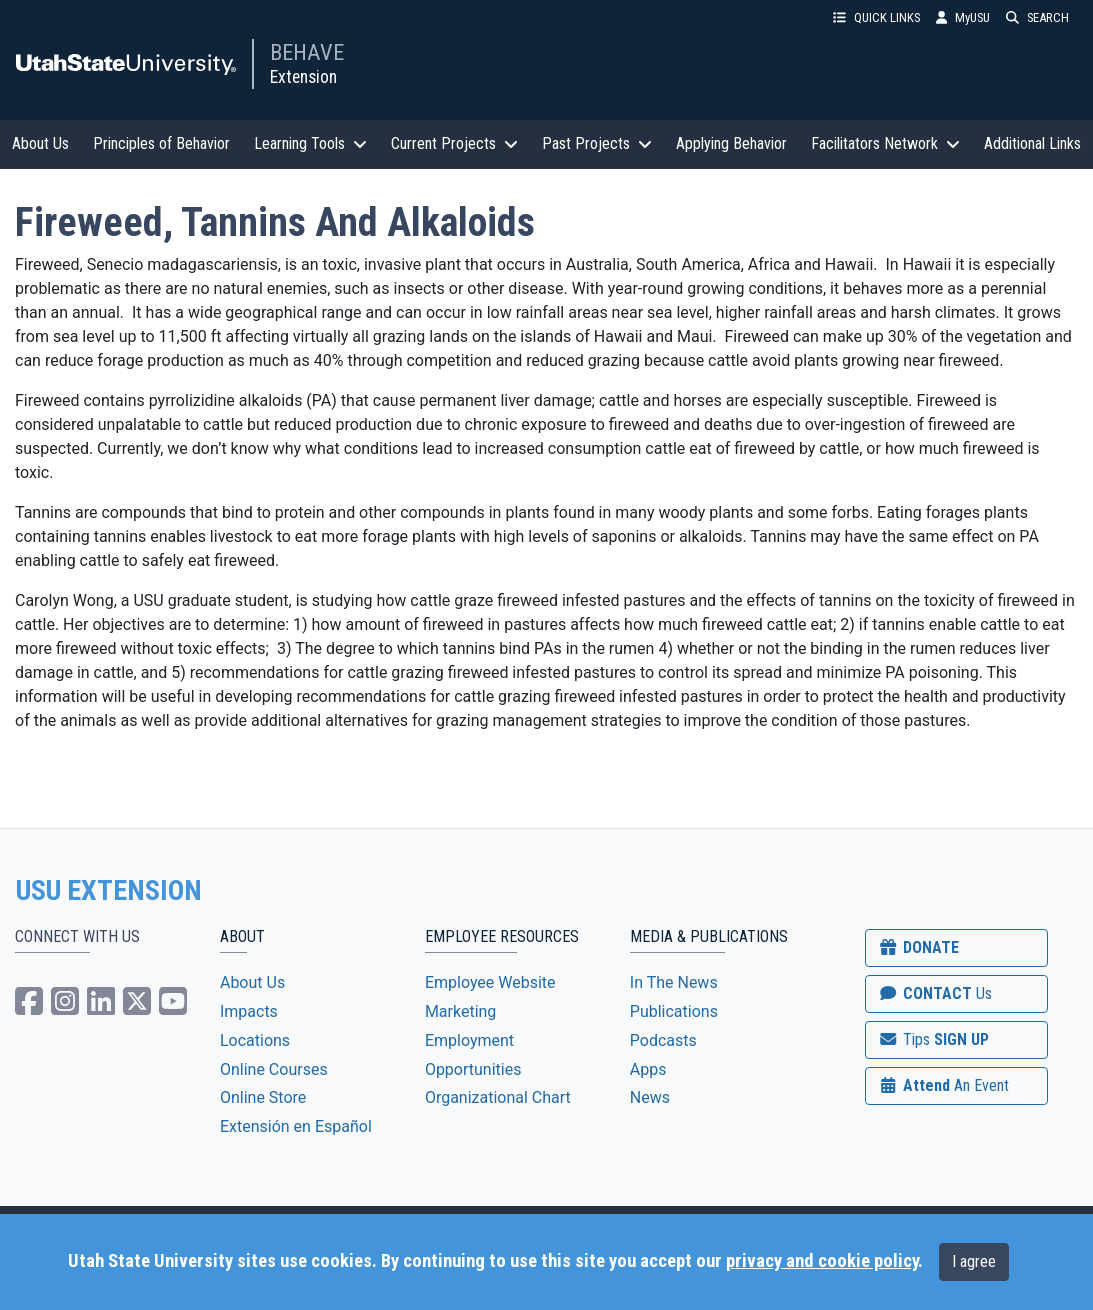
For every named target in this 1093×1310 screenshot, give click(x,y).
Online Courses (274, 1069)
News (650, 1097)
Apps (648, 1069)
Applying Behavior (731, 143)
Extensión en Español (296, 1126)
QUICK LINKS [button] (876, 17)
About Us (40, 143)
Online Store (263, 1097)
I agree (974, 1261)
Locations (255, 1040)
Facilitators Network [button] (885, 143)
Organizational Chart (498, 1097)
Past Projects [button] (597, 143)
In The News (674, 982)
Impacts (249, 1011)
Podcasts (663, 1040)
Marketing (460, 1011)
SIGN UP (933, 1039)
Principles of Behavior (161, 143)
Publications (674, 1011)
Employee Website (490, 982)
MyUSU (963, 17)
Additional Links (1032, 143)
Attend (943, 1085)
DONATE (918, 947)
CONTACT (934, 993)
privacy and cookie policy (822, 1261)
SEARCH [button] (1037, 17)
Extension (303, 77)
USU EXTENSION (109, 891)
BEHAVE (307, 52)
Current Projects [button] (454, 143)
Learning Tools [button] (310, 143)
